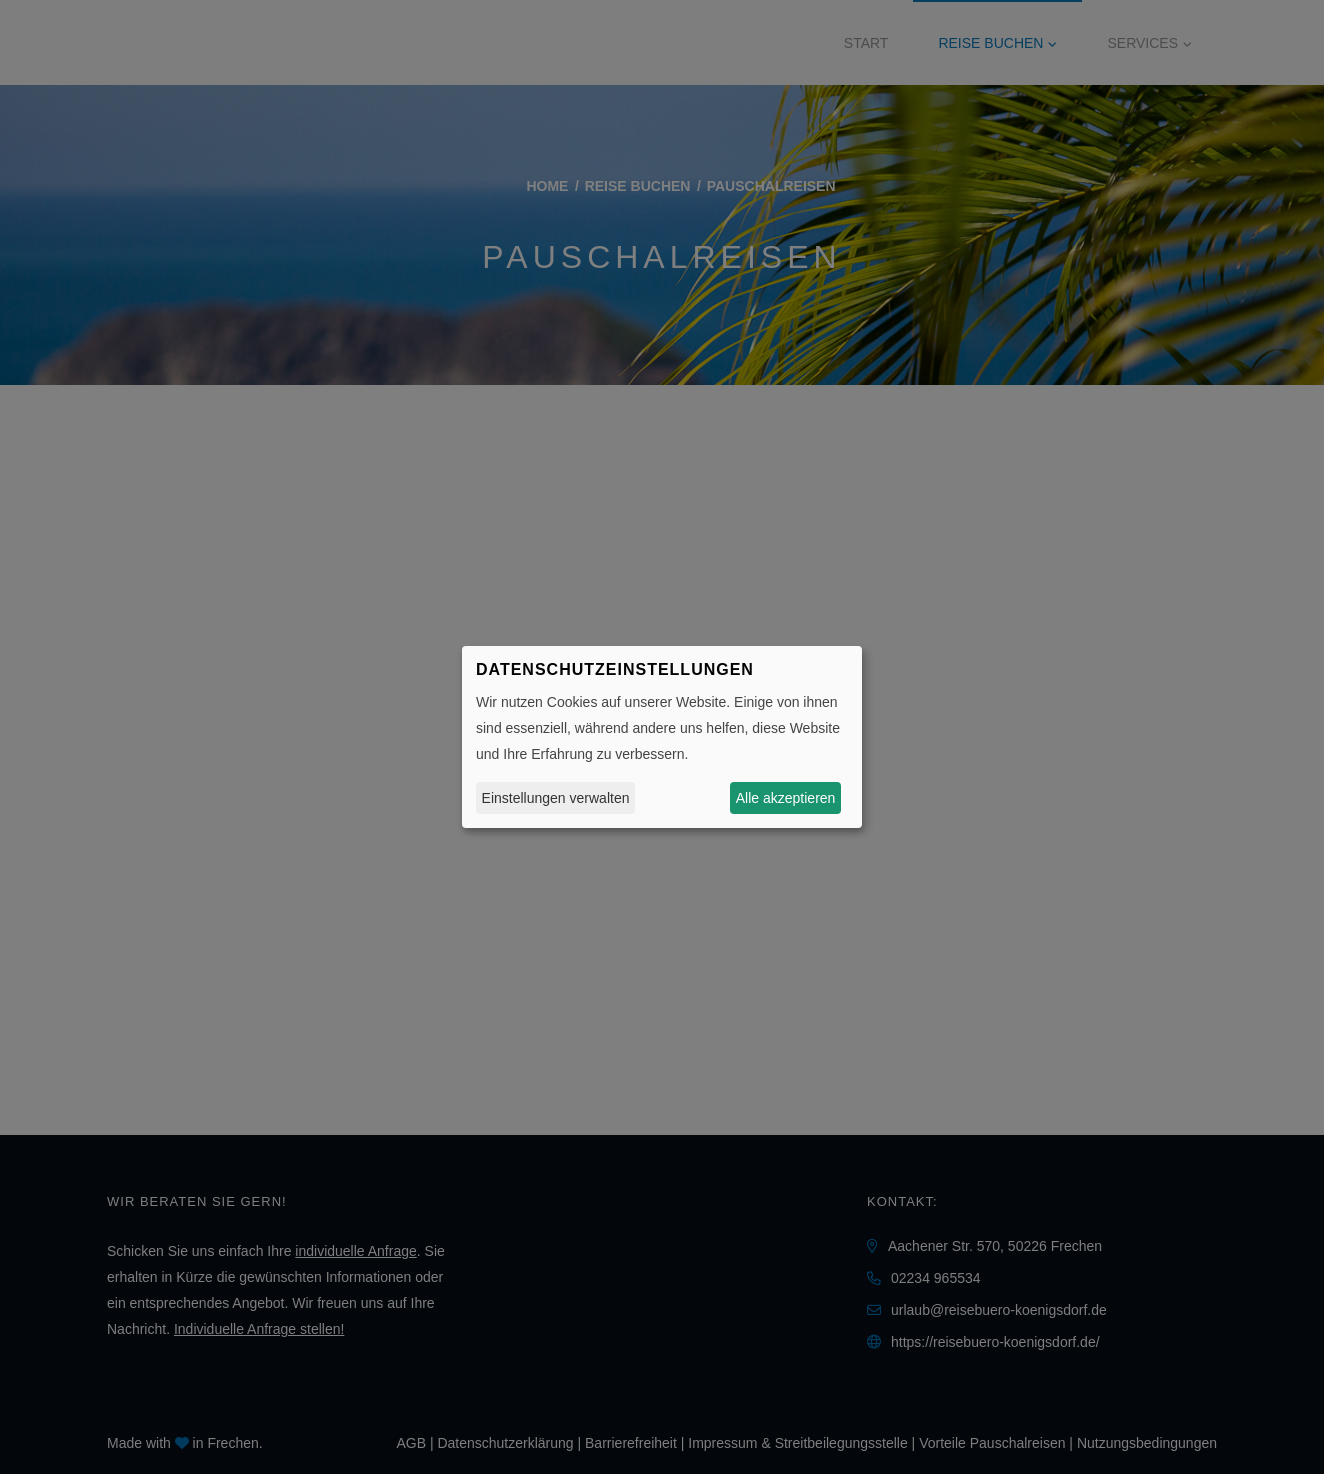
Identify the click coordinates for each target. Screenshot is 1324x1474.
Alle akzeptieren (786, 798)
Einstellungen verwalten (556, 798)
